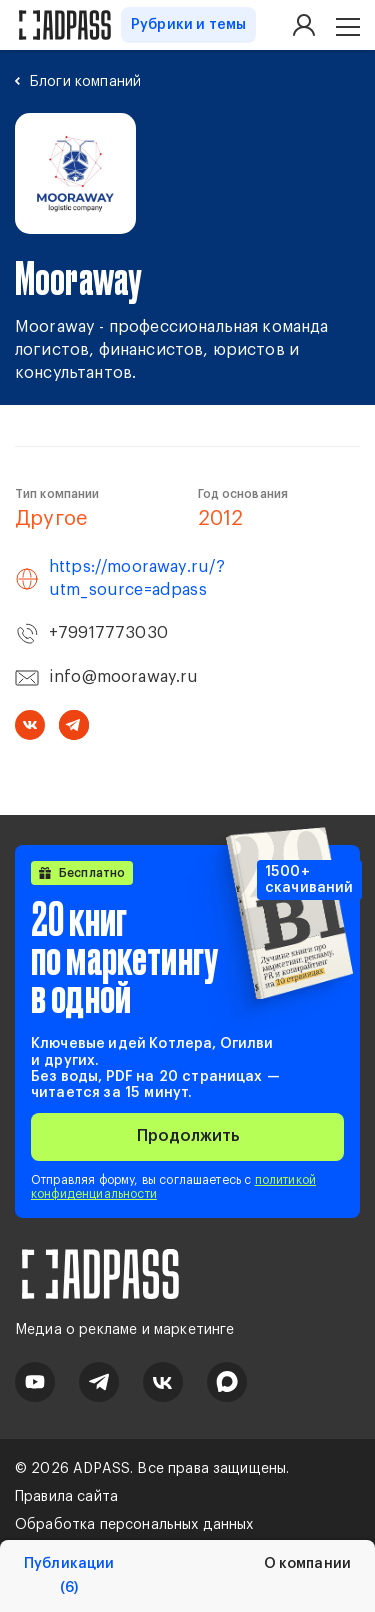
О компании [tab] (307, 1564)
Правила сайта (66, 1497)
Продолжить (188, 1136)
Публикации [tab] (69, 1576)
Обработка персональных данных (134, 1525)
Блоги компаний (85, 82)
